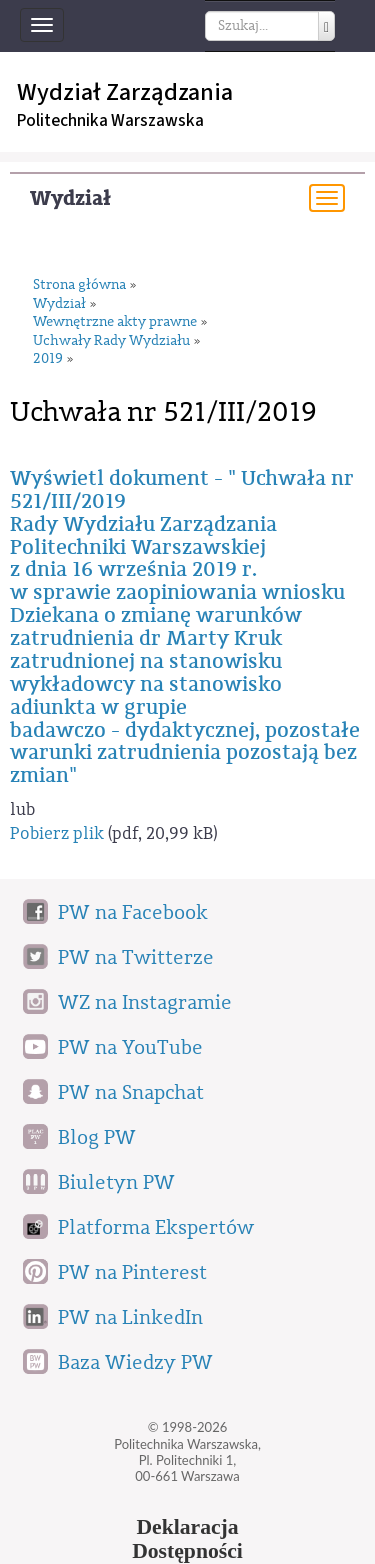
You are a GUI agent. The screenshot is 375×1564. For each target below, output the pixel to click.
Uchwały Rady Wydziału (111, 341)
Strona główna (79, 285)
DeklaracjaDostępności (187, 1539)
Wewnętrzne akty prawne (115, 322)
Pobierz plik (57, 833)
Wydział (70, 198)
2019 (48, 359)
